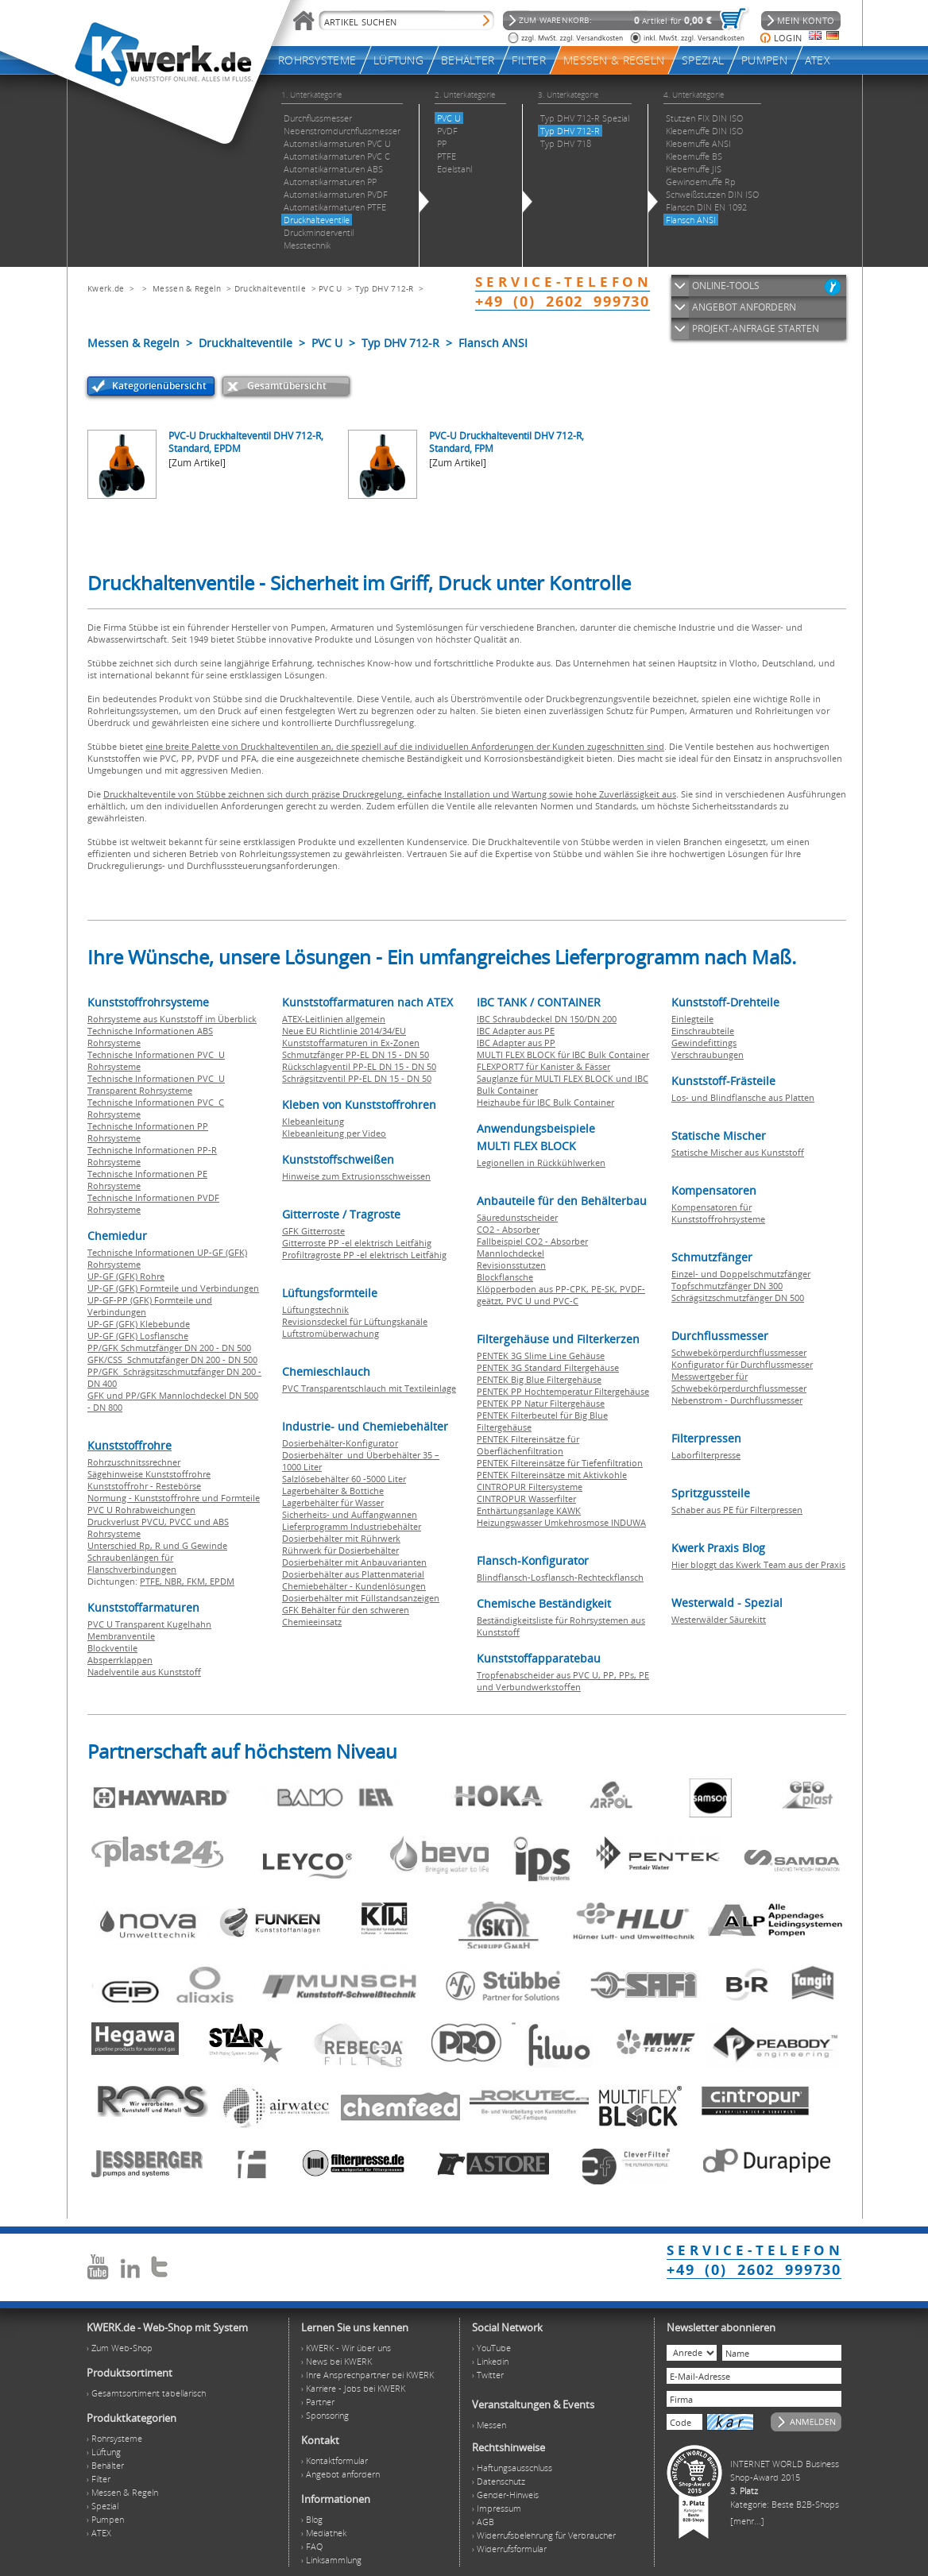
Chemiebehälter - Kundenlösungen (354, 1586)
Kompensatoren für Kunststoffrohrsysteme (718, 1213)
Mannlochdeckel (510, 1253)
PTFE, (152, 1581)
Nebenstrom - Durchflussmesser (736, 1400)
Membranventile (121, 1636)
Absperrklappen (120, 1660)
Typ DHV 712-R (384, 288)
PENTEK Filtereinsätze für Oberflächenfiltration (528, 1445)
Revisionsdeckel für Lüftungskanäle (354, 1321)
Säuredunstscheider (517, 1217)
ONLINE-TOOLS (726, 285)
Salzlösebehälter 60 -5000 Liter (344, 1479)
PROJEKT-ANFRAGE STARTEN (755, 328)
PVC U (330, 288)
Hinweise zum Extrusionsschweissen (356, 1176)
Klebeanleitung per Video (334, 1133)
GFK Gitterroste (313, 1231)
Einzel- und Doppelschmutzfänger (740, 1274)
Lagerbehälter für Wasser (333, 1502)
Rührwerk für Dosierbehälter (340, 1550)
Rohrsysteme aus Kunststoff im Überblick (172, 1019)
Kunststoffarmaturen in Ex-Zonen (351, 1043)
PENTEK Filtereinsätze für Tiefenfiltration (560, 1463)
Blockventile (112, 1648)
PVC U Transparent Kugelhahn (149, 1624)
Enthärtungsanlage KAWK (529, 1510)
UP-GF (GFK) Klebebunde (138, 1324)
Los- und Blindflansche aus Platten (742, 1097)
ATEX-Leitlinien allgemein (333, 1019)
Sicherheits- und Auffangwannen (349, 1514)
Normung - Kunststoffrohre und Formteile (173, 1498)
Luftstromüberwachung (330, 1333)
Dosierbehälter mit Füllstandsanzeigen (360, 1598)
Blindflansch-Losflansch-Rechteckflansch (560, 1577)
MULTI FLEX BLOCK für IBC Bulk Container (563, 1054)
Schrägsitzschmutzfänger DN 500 (737, 1297)
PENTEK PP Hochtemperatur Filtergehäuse (563, 1391)
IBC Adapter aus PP (516, 1043)
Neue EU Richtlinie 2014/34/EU (344, 1031)
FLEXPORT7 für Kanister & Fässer (543, 1066)
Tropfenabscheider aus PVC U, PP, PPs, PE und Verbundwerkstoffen (563, 1681)
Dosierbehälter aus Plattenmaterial (353, 1574)
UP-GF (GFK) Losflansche (137, 1336)
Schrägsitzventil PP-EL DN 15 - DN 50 (356, 1078)
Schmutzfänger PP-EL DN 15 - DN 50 (355, 1054)
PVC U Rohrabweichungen (141, 1510)
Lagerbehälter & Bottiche (333, 1491)
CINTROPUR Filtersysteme (529, 1487)
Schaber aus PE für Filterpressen (736, 1510)
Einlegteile (692, 1019)
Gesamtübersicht (287, 385)
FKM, (198, 1581)
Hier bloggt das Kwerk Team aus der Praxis (758, 1564)
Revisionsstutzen (511, 1265)
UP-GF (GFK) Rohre (125, 1276)
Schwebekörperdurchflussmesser (738, 1352)
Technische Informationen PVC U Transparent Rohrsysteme (156, 1084)
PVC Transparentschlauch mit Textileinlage (369, 1388)
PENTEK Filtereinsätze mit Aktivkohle (552, 1475)
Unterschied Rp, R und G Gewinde (157, 1545)
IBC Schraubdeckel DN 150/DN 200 (547, 1019)
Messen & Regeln (187, 288)
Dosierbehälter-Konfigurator (340, 1443)
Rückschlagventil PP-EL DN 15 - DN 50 (359, 1066)
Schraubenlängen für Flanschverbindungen (131, 1563)
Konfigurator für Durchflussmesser (742, 1364)
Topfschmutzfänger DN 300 (727, 1286)
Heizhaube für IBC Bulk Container (545, 1102)
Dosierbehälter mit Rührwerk (341, 1538)
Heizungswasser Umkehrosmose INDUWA (561, 1522)
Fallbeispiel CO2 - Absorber (532, 1241)
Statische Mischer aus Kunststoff (737, 1152)
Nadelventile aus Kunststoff (144, 1672)
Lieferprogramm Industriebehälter (351, 1526)
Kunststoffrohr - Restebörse (144, 1486)
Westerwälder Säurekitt (718, 1619)
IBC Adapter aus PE (516, 1031)
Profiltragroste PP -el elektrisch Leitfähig (364, 1255)
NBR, (175, 1581)
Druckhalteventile (270, 288)
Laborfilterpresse (705, 1455)
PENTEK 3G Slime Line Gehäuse (541, 1355)
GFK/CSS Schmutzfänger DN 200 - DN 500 (172, 1359)
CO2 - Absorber (508, 1229)
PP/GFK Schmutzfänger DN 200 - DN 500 (169, 1348)
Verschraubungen (707, 1054)
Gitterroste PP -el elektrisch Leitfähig (356, 1243)
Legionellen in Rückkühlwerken (541, 1162)
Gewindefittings (704, 1043)
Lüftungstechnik (315, 1309)
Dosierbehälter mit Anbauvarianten (354, 1562)
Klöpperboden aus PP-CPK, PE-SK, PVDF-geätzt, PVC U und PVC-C (561, 1295)
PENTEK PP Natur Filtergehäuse (541, 1403)
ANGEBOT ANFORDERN (744, 307)
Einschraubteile (702, 1031)
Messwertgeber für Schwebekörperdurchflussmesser (738, 1382)
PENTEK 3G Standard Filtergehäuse (548, 1367)
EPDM (222, 1581)
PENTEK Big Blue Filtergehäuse (539, 1379)
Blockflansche (505, 1277)
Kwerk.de (105, 288)
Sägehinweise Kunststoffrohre (149, 1474)
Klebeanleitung (313, 1121)
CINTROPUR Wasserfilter (526, 1498)
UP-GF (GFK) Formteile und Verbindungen (173, 1288)
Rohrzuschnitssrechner (133, 1462)
